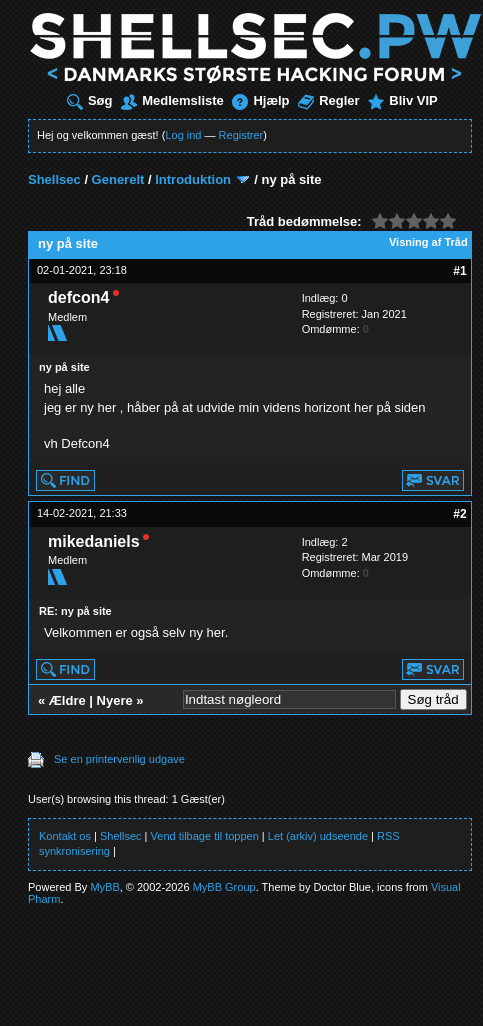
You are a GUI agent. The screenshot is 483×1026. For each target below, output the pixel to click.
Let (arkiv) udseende (318, 836)
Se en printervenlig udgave (119, 759)
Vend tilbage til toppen (205, 836)
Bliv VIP (402, 100)
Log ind (183, 135)
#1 (459, 271)
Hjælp (260, 100)
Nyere (115, 700)
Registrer (241, 135)
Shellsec (54, 179)
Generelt (118, 179)
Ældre (67, 700)
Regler (328, 100)
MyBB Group (224, 887)
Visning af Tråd (428, 242)
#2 (459, 514)
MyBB (104, 887)
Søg (90, 100)
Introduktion (193, 179)
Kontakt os (65, 836)
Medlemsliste (172, 100)
